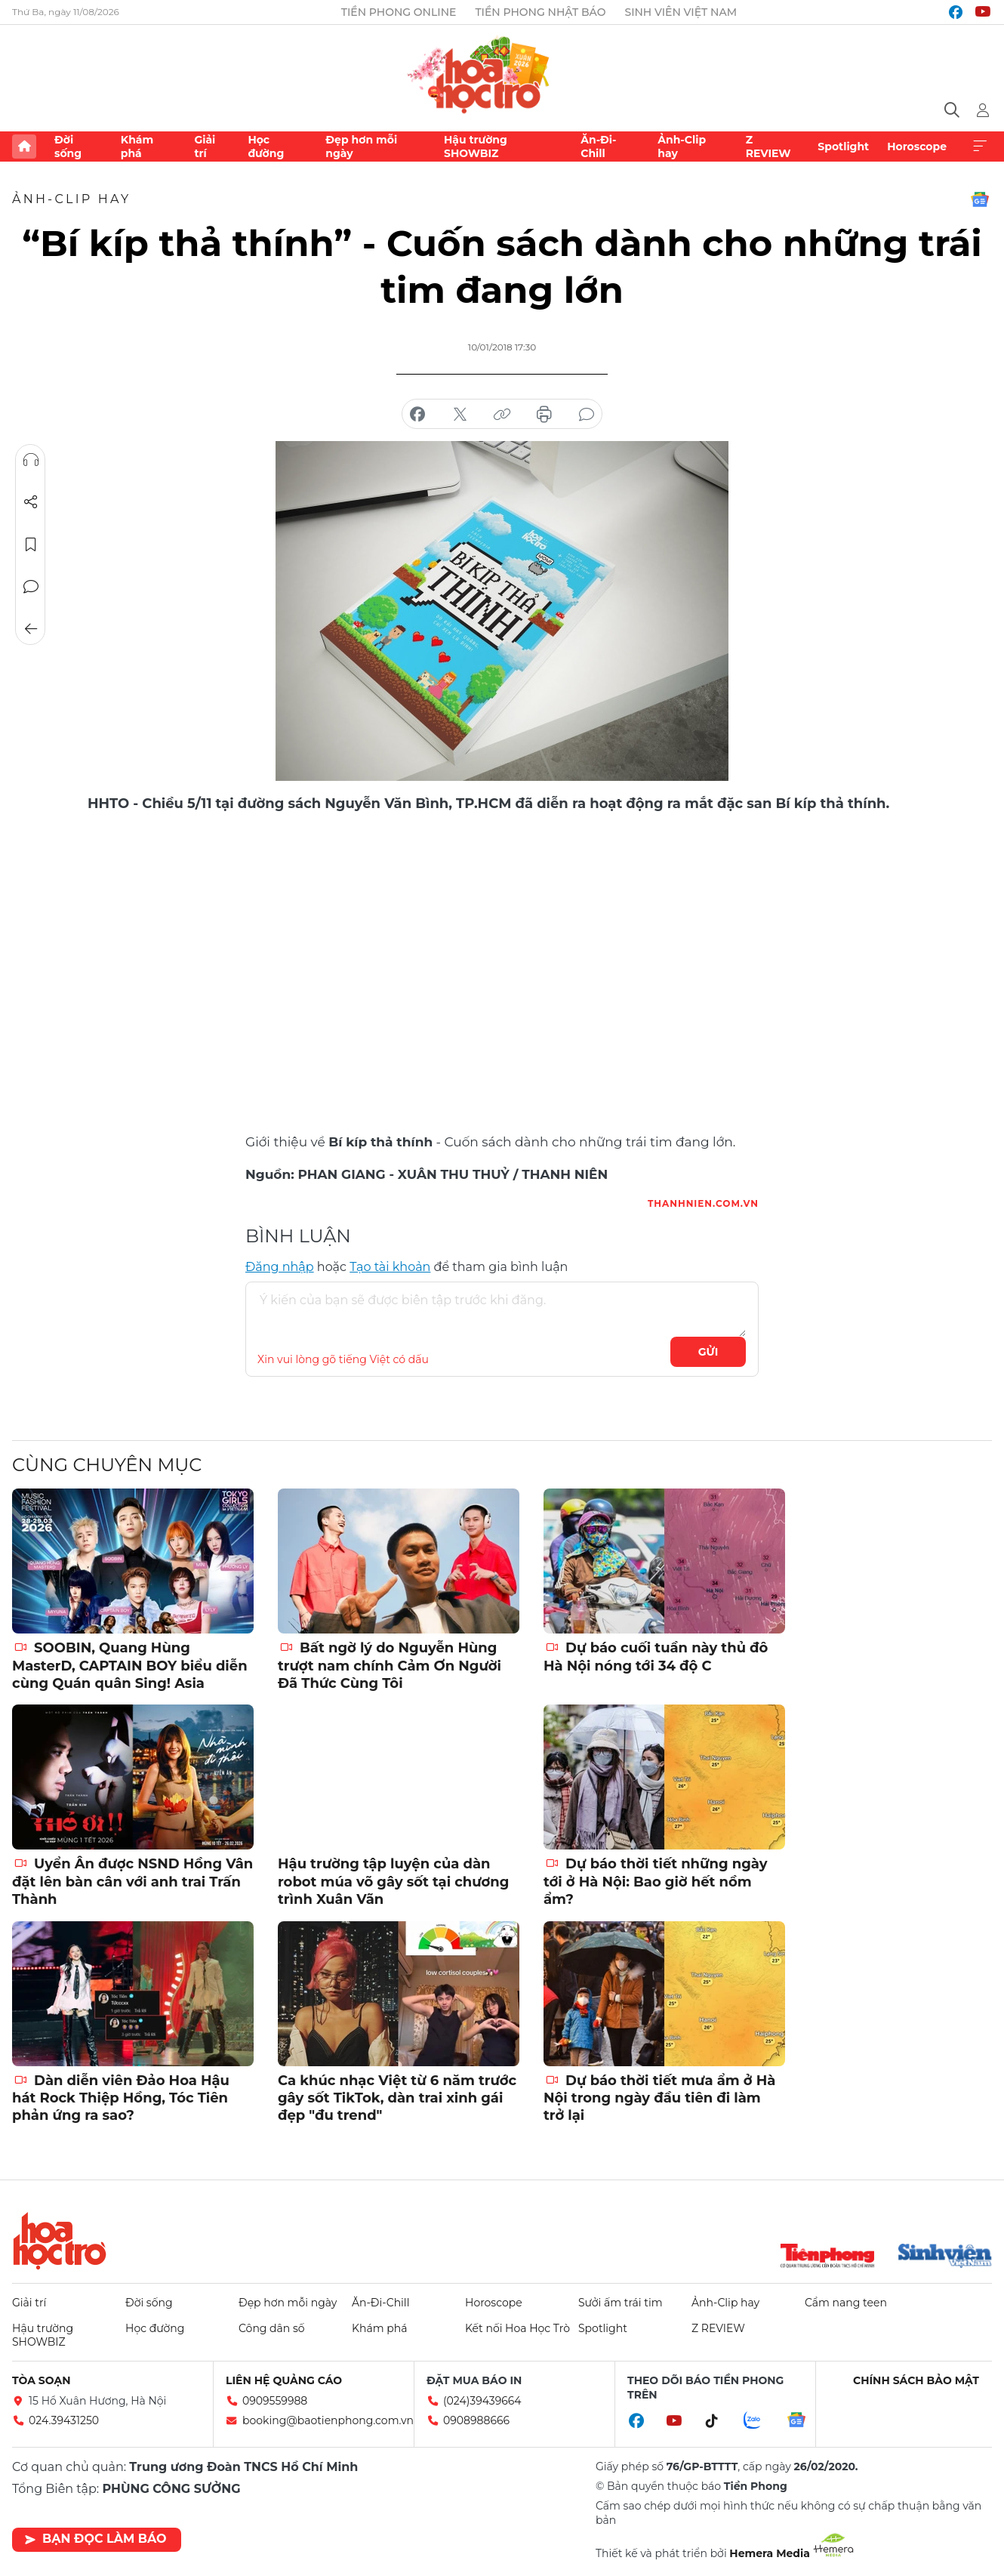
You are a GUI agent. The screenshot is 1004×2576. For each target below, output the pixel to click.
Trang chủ (24, 146)
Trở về (31, 629)
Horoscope (917, 146)
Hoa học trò (59, 2240)
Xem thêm (980, 146)
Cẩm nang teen (846, 2302)
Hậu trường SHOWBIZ (475, 146)
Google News (980, 199)
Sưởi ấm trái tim (620, 2302)
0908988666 (476, 2420)
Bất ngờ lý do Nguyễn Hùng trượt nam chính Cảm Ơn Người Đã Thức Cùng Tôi (389, 1666)
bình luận (586, 415)
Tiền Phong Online (399, 12)
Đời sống (68, 146)
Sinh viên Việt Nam (680, 12)
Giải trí (204, 146)
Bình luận (31, 587)
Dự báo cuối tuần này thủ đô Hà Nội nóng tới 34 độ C (656, 1657)
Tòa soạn (41, 2380)
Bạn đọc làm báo (95, 2538)
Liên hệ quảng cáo (284, 2380)
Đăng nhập (279, 1267)
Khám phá (137, 146)
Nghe (31, 460)
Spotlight (843, 146)
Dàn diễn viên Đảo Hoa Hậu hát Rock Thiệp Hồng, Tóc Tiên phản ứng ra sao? (120, 2098)
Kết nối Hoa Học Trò (517, 2328)
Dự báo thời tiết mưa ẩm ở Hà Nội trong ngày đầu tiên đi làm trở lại (659, 2098)
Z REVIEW (768, 146)
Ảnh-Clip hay (682, 146)
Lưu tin (31, 544)
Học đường (266, 146)
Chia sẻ (31, 502)
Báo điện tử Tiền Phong (502, 72)
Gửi (708, 1352)
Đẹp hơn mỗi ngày (361, 146)
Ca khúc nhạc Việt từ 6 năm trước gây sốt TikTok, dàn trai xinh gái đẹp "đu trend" (397, 2098)
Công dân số (272, 2328)
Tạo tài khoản (390, 1267)
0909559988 (274, 2401)
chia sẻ (417, 415)
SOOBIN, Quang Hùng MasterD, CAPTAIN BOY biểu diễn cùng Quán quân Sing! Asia (130, 1666)
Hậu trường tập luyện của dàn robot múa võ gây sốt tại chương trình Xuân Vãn (393, 1882)
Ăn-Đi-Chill (598, 146)
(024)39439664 (482, 2401)
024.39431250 (64, 2420)
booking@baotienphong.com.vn (328, 2420)
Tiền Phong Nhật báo (540, 12)
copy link (502, 415)
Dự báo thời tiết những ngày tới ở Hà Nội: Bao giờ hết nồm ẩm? (656, 1882)
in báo (544, 415)
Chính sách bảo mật (916, 2380)
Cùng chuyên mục (107, 1465)
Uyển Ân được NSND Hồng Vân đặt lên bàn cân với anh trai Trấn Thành (132, 1882)
